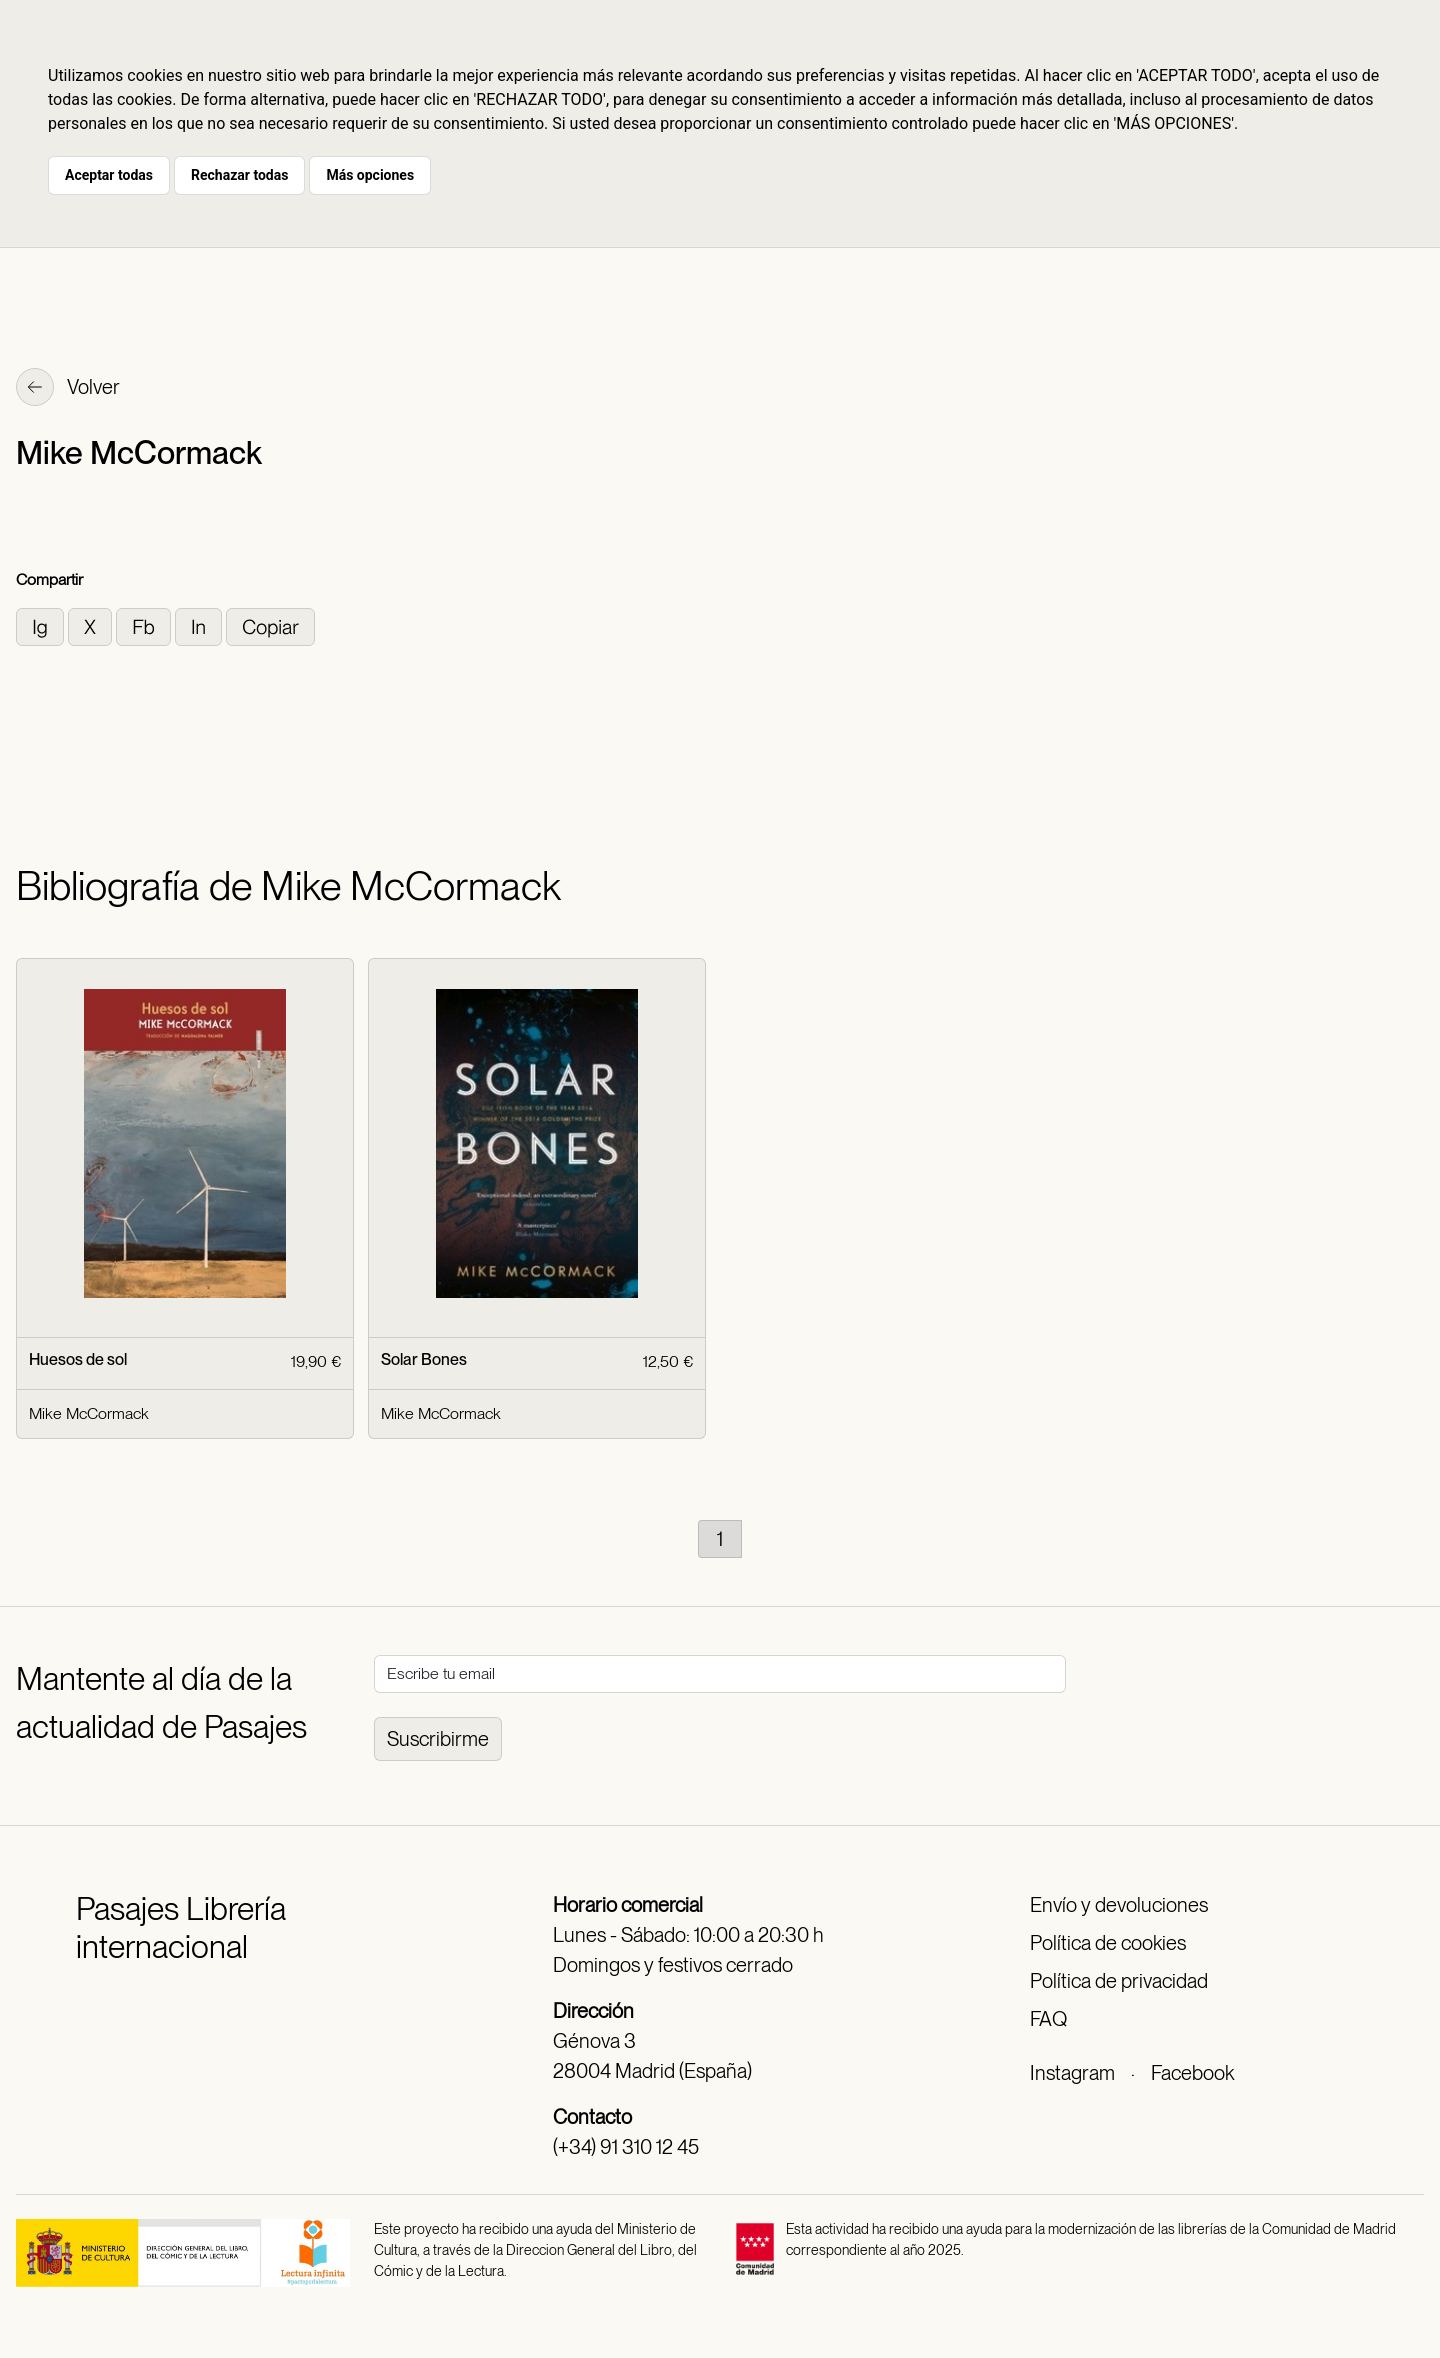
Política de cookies (1108, 1943)
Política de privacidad (1119, 1981)
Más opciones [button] (370, 175)
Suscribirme (438, 1739)
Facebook (1192, 2073)
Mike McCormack (89, 1413)
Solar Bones (424, 1359)
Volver (68, 389)
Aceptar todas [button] (109, 175)
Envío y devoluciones (1119, 1905)
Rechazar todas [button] (239, 175)
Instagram (1072, 2073)
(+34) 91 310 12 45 (626, 2147)
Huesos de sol (78, 1359)
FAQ (1048, 2019)
